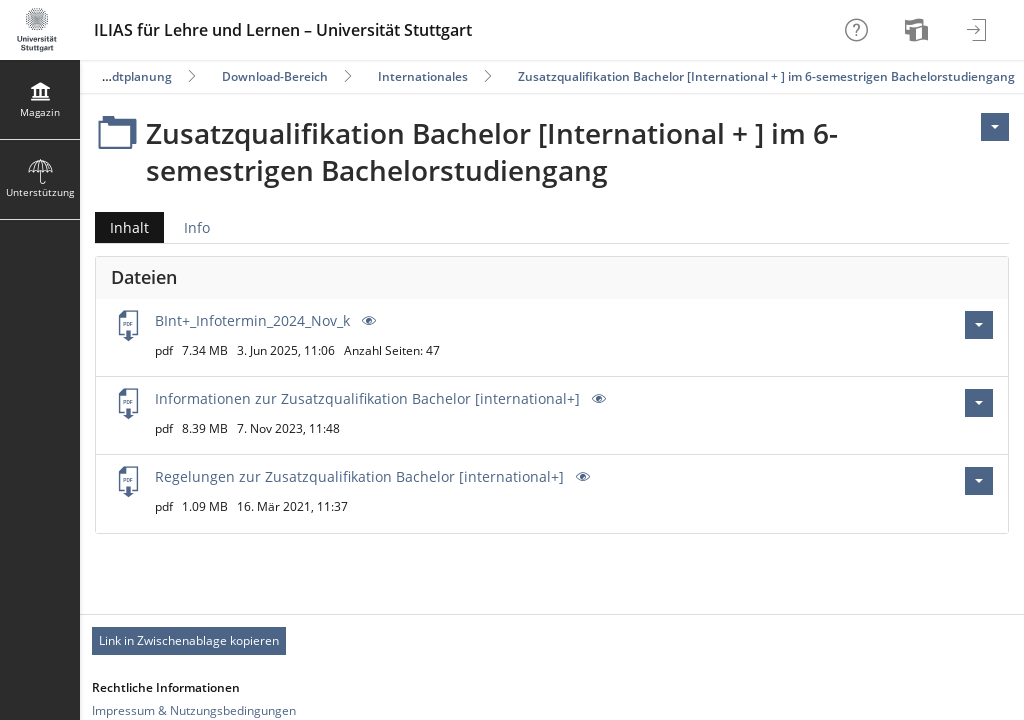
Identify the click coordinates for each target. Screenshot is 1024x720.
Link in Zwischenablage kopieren (189, 640)
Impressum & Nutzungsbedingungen (194, 710)
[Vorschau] (367, 320)
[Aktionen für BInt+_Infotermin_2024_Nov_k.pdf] (979, 325)
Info (197, 227)
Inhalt (122, 227)
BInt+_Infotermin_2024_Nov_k (252, 320)
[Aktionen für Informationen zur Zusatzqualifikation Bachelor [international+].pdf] (979, 403)
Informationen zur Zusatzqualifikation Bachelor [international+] (367, 398)
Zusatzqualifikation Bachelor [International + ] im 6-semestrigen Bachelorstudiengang (766, 76)
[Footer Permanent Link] (552, 641)
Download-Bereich (275, 76)
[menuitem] (919, 30)
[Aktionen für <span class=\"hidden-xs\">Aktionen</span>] (995, 127)
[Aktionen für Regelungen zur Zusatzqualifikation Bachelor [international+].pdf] (979, 481)
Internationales (423, 76)
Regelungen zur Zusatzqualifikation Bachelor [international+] (359, 476)
